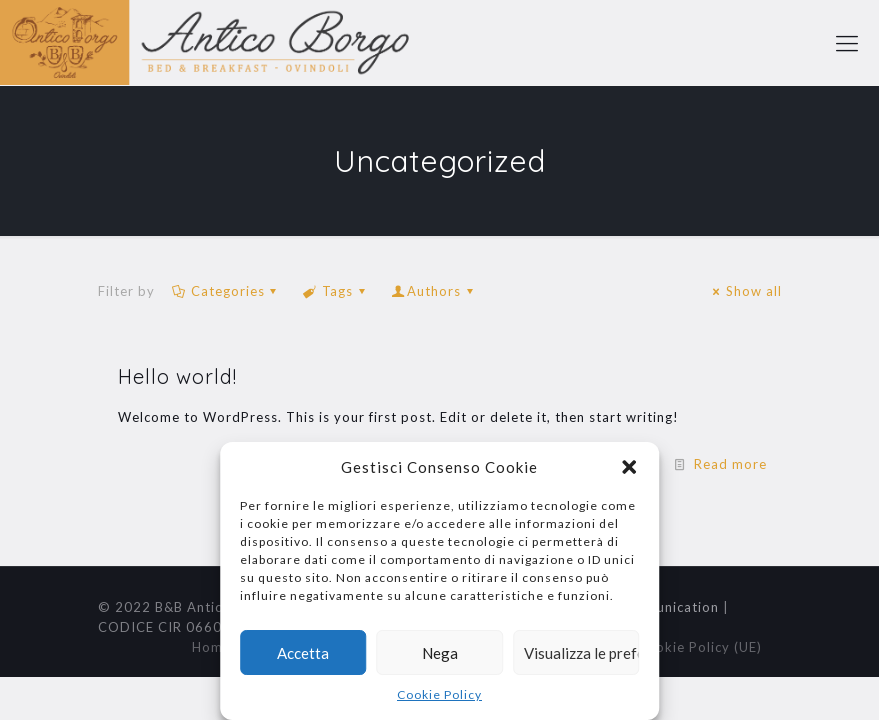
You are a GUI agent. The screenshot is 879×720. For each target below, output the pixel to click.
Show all (744, 291)
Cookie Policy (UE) (699, 647)
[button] (629, 467)
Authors (434, 291)
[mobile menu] (847, 43)
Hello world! (177, 376)
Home (211, 647)
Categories (226, 291)
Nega (440, 653)
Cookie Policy (439, 694)
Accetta (303, 653)
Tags (336, 291)
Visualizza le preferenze (582, 653)
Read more (730, 464)
